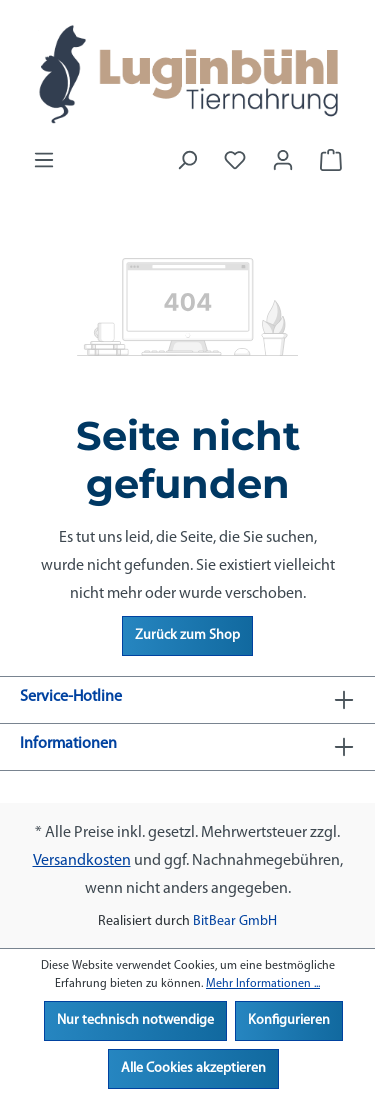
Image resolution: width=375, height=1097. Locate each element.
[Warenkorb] (331, 161)
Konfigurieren (289, 1020)
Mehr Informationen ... (263, 984)
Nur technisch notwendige (135, 1020)
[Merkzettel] (235, 161)
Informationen (68, 744)
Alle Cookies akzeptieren (193, 1068)
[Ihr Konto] (283, 161)
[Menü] (44, 161)
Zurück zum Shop (187, 635)
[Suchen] (187, 161)
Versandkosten (82, 861)
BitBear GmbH (235, 921)
